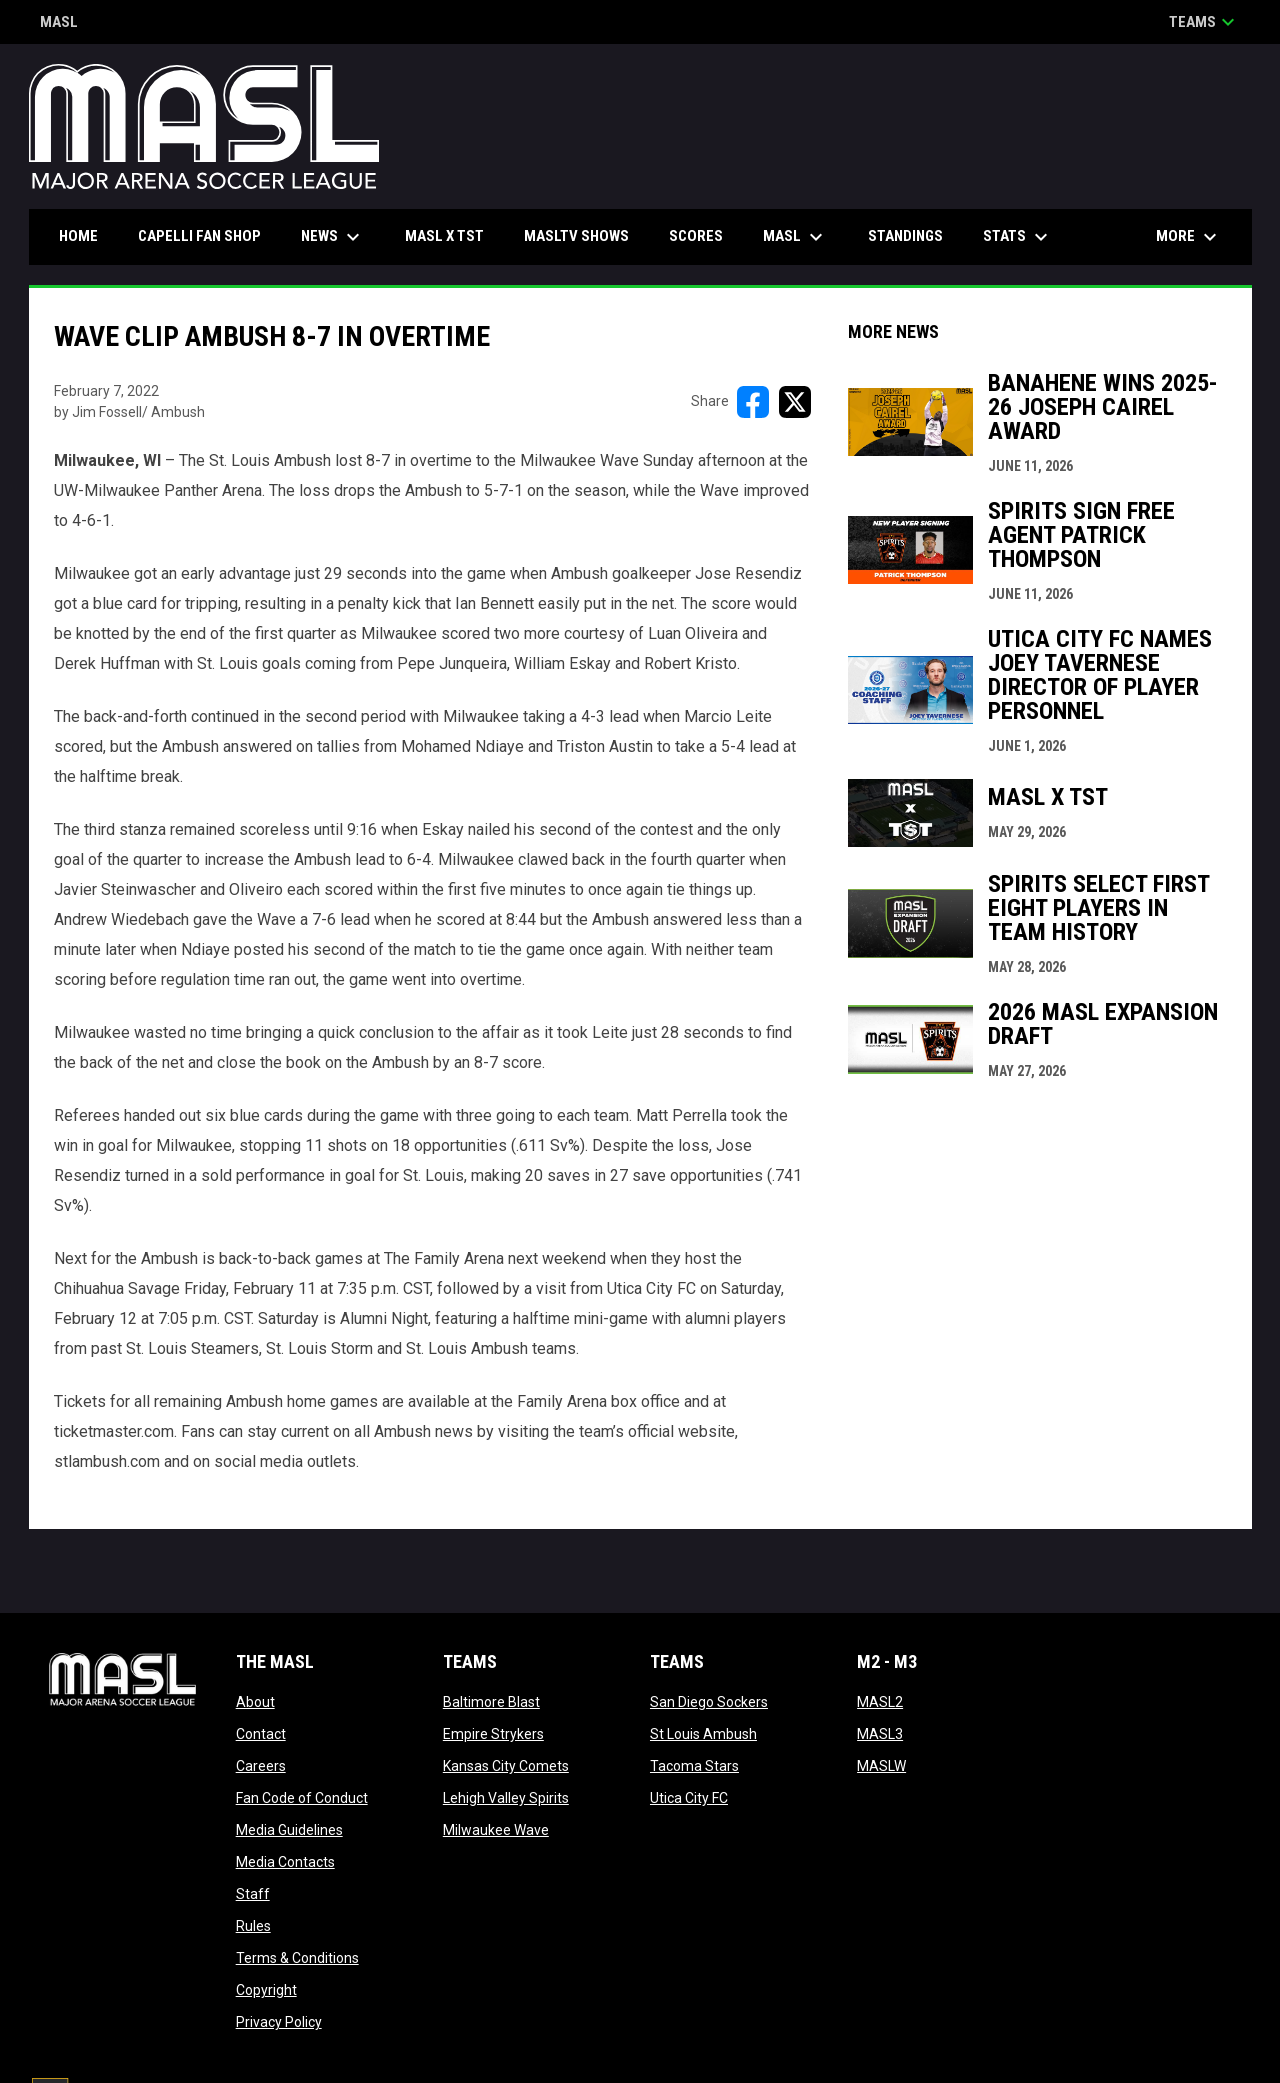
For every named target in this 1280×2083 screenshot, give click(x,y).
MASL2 (880, 1702)
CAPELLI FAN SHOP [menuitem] (207, 235)
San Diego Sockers (709, 1702)
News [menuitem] (333, 237)
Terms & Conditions (297, 1958)
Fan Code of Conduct (302, 1798)
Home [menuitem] (78, 236)
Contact (261, 1734)
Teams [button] (1204, 22)
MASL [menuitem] (795, 237)
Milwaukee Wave (496, 1830)
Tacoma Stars (694, 1766)
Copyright (266, 1990)
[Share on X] (795, 402)
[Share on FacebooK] (753, 402)
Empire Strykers (493, 1734)
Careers (261, 1766)
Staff (253, 1894)
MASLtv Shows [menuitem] (576, 236)
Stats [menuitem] (1018, 237)
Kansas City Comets (506, 1766)
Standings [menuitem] (905, 236)
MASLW (881, 1766)
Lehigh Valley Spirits (506, 1798)
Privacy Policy (279, 2022)
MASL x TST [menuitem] (444, 236)
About (255, 1702)
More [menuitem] (1189, 237)
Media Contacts (285, 1862)
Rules (253, 1926)
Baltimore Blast (491, 1702)
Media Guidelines (289, 1830)
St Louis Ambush (703, 1734)
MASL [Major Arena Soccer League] (59, 23)
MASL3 (880, 1734)
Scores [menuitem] (696, 236)
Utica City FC (689, 1798)
